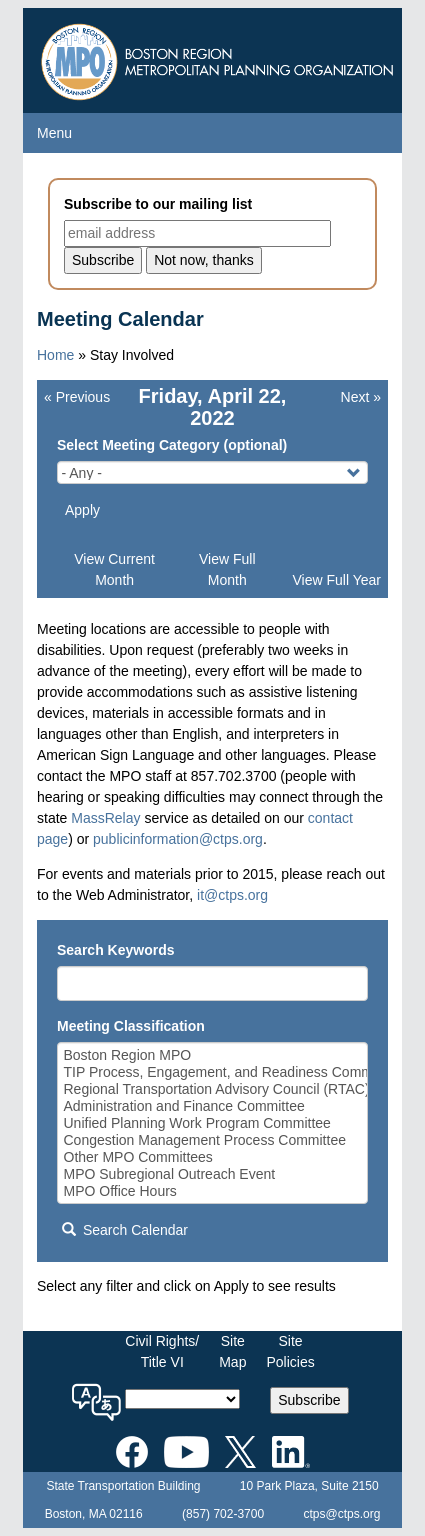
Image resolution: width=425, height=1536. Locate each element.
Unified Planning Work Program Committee (213, 1123)
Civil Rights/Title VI (162, 1351)
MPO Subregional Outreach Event (213, 1174)
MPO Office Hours (213, 1191)
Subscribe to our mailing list (158, 204)
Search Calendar (125, 1230)
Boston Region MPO (213, 1055)
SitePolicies (290, 1351)
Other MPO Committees (213, 1157)
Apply (82, 510)
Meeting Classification (131, 1026)
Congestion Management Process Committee (213, 1140)
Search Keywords (116, 950)
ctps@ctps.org (341, 1514)
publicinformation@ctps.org (178, 839)
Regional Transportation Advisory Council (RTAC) (213, 1089)
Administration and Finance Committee (213, 1106)
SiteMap (232, 1351)
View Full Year (337, 580)
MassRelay (105, 818)
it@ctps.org (232, 895)
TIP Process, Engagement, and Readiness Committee (213, 1072)
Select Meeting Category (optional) (172, 445)
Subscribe (309, 1400)
